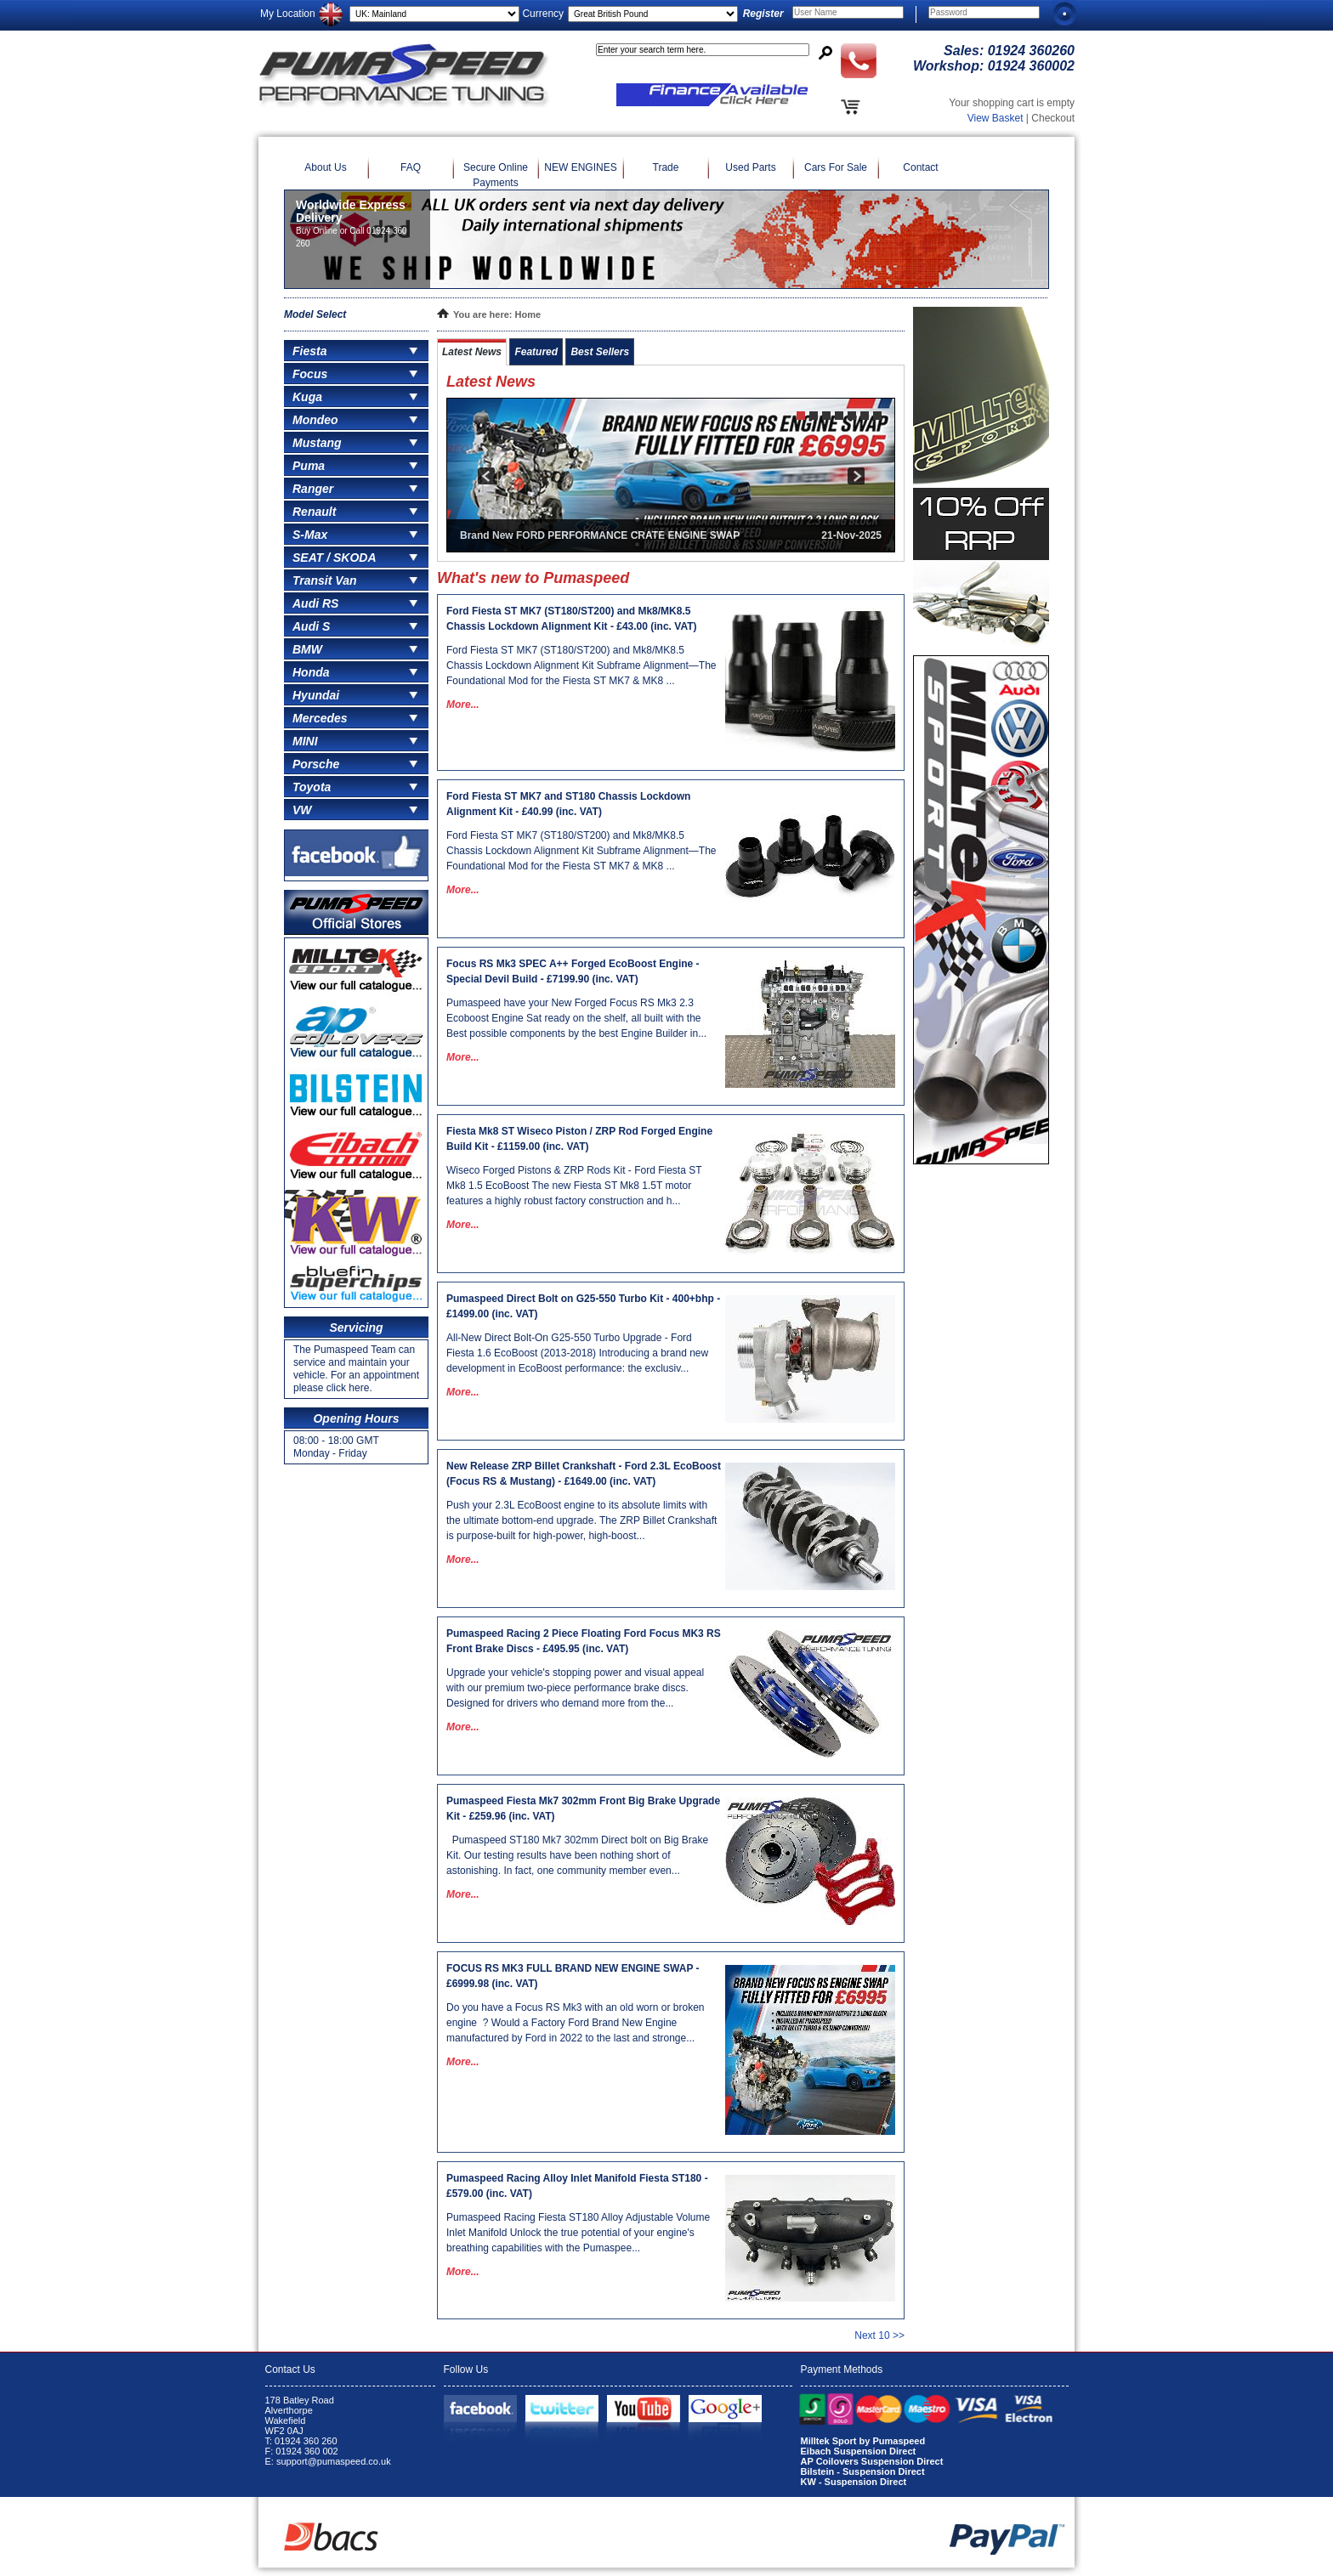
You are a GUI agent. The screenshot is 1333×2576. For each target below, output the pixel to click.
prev (486, 475)
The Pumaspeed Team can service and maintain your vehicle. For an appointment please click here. (356, 1369)
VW (302, 810)
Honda (311, 672)
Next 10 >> (879, 2335)
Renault (314, 511)
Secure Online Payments (495, 175)
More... (462, 705)
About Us (325, 167)
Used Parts (750, 167)
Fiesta (309, 351)
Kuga (307, 397)
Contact (920, 167)
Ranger (312, 488)
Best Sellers (599, 352)
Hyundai (315, 695)
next (856, 475)
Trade (666, 167)
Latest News (472, 352)
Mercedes (320, 718)
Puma (308, 466)
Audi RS (315, 603)
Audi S (311, 626)
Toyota (311, 787)
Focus (309, 374)
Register (763, 14)
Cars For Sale (835, 167)
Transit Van (324, 580)
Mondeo (315, 420)
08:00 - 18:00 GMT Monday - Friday (336, 1447)
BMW (307, 649)
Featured (536, 352)
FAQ (410, 167)
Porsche (315, 764)
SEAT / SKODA (334, 557)
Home (528, 314)
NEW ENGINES (580, 167)
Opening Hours (356, 1418)
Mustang (317, 443)
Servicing (356, 1327)
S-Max (309, 534)
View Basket (995, 118)
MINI (305, 741)
